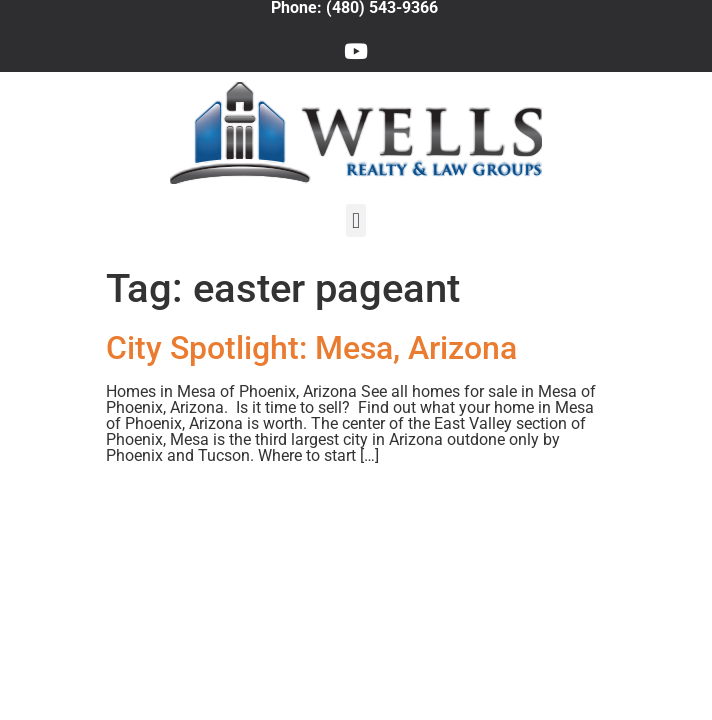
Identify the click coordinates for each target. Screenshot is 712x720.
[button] (355, 220)
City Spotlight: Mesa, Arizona (311, 348)
